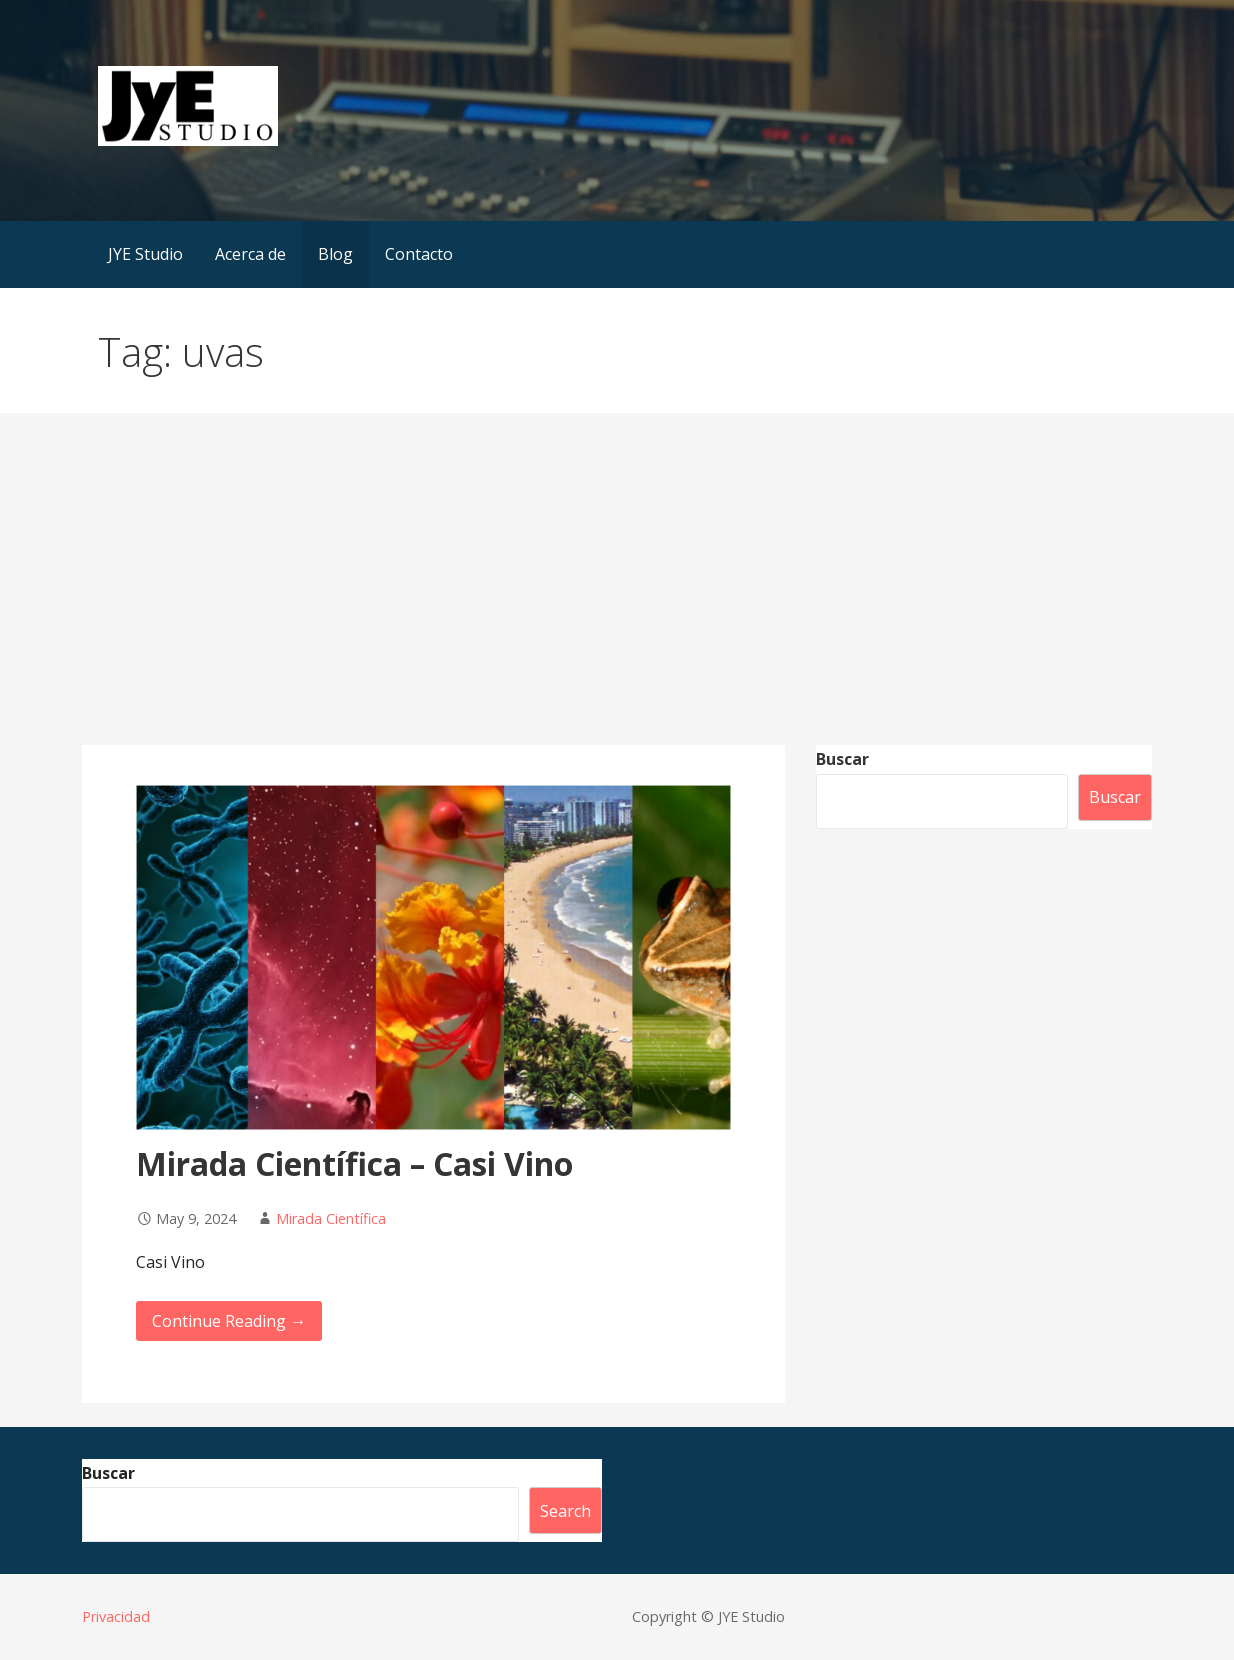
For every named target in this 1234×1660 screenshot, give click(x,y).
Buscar (842, 759)
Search (565, 1511)
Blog (335, 254)
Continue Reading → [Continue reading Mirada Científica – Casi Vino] (229, 1321)
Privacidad (116, 1616)
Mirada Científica (331, 1218)
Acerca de (250, 254)
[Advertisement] (617, 595)
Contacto (419, 254)
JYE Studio (145, 254)
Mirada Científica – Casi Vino (354, 1163)
